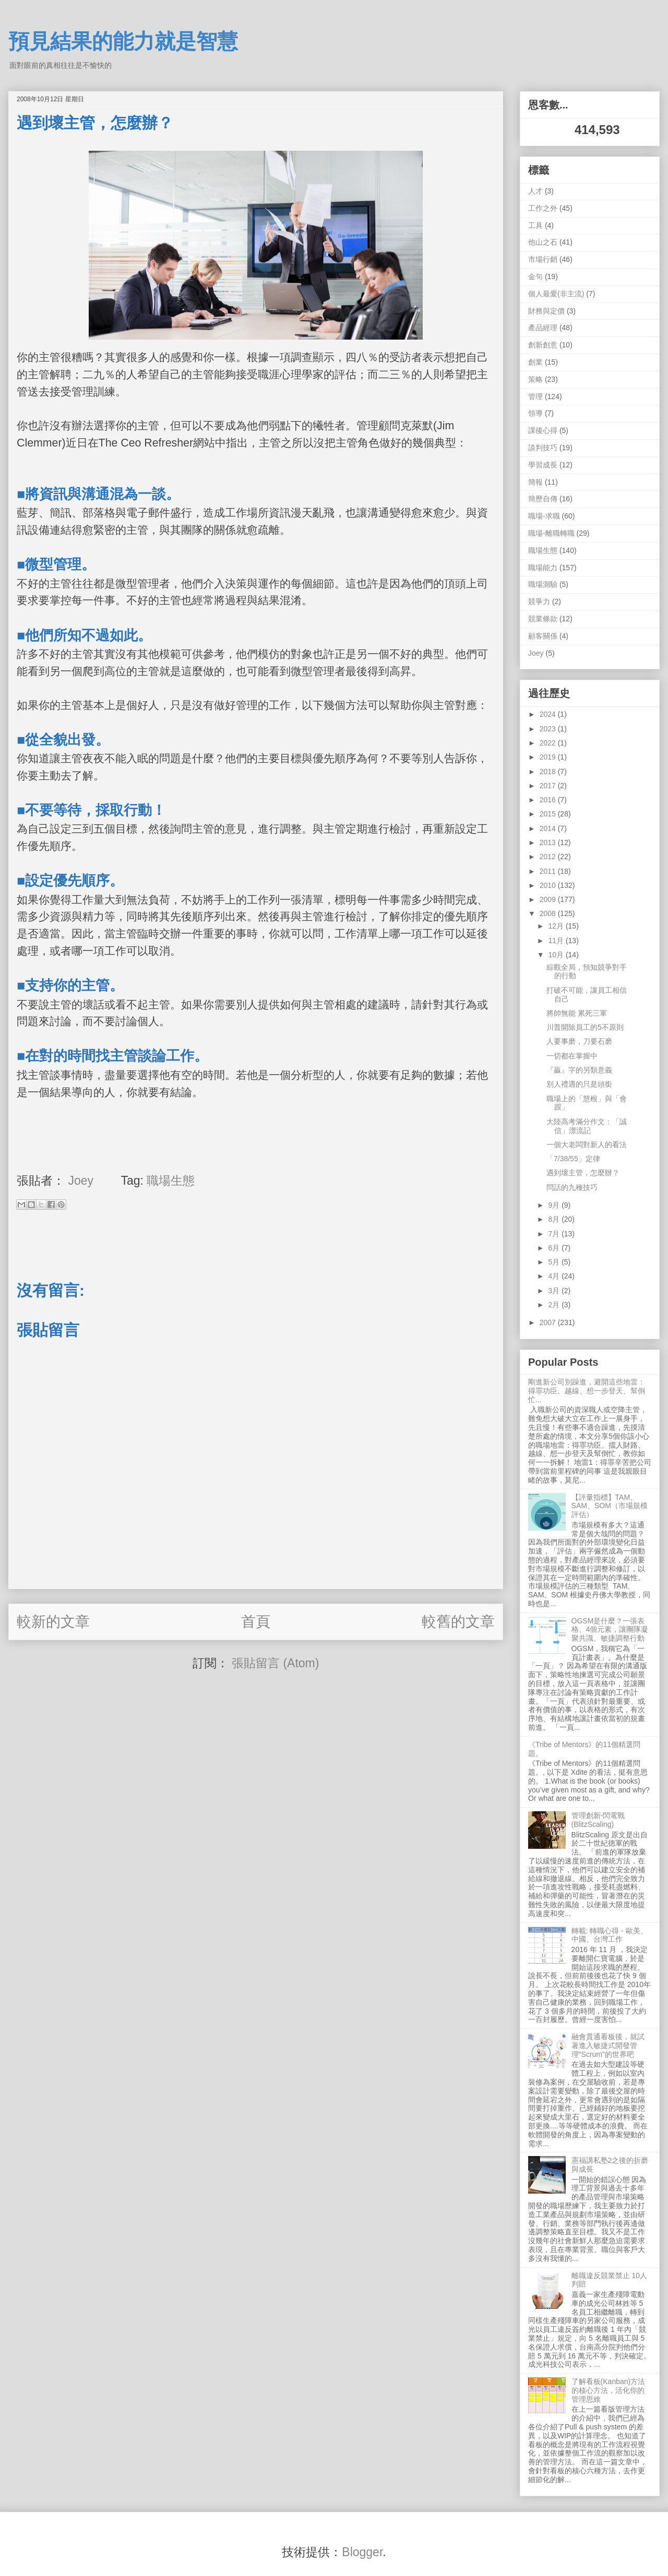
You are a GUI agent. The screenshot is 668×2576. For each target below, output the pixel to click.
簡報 (535, 482)
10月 (556, 954)
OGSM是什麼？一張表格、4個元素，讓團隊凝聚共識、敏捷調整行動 (610, 1630)
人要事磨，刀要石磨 (579, 1041)
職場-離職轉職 (551, 533)
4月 (555, 1276)
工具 (535, 225)
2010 (549, 885)
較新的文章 (53, 1622)
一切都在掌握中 (572, 1056)
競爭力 (539, 601)
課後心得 (542, 430)
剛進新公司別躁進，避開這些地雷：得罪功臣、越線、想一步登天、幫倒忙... (586, 1391)
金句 (535, 276)
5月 (555, 1262)
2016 (549, 800)
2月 (555, 1305)
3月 (555, 1290)
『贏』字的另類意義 (579, 1070)
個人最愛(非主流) (556, 294)
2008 (549, 913)
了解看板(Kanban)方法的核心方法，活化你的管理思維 (608, 2390)
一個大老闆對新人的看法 (586, 1144)
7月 (555, 1234)
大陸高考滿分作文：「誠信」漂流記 (586, 1126)
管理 (535, 396)
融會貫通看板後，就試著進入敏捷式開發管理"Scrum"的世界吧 (608, 2045)
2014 (549, 828)
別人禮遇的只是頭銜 (579, 1084)
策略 (535, 379)
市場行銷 (542, 259)
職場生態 (171, 1180)
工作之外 (542, 208)
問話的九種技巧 (572, 1187)
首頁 (255, 1622)
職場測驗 (542, 584)
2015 (549, 814)
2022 (549, 743)
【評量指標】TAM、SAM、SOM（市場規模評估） (609, 1506)
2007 (549, 1322)
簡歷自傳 (542, 499)
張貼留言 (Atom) (275, 1663)
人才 (535, 191)
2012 (549, 856)
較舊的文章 (458, 1622)
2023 (549, 729)
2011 (549, 871)
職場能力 (542, 567)
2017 (549, 785)
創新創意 (542, 345)
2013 (549, 842)
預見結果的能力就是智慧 (123, 41)
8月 (555, 1219)
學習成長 (542, 465)
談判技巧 (542, 447)
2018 (549, 771)
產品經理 (542, 327)
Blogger (362, 2552)
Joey (536, 653)
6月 (555, 1248)
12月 (556, 926)
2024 (549, 714)
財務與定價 (546, 311)
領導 (535, 413)
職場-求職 (544, 516)
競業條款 (542, 619)
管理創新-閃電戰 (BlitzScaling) (598, 1819)
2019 (549, 757)
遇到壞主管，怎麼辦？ (582, 1173)
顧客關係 (542, 636)
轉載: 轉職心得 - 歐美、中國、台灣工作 (609, 1935)
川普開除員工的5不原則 (585, 1027)
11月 (556, 940)
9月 (555, 1205)
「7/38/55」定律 (573, 1158)
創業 (535, 362)
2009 (549, 899)
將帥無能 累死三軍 (576, 1013)
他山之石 (542, 242)
